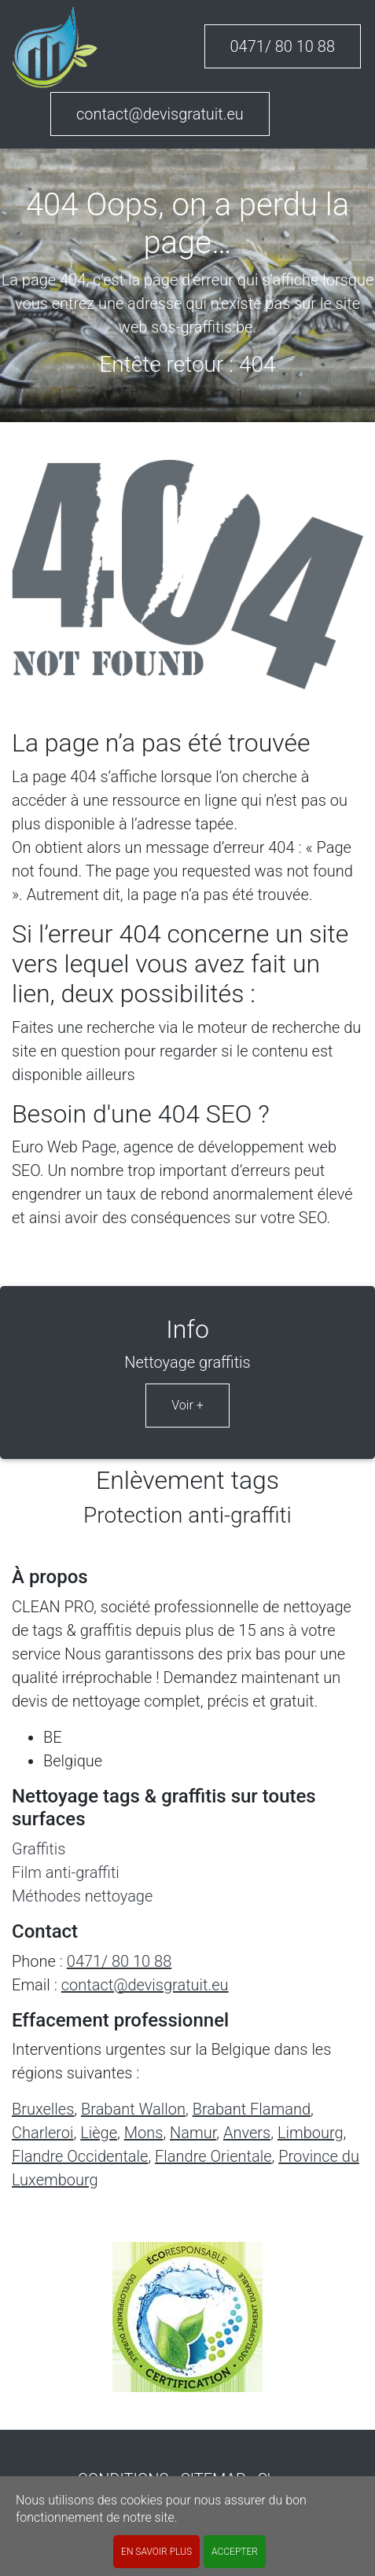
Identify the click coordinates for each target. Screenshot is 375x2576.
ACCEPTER (234, 2551)
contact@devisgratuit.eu (160, 114)
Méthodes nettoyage (82, 1896)
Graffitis (38, 1848)
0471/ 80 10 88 (283, 46)
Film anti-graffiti (65, 1872)
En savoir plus (156, 2551)
